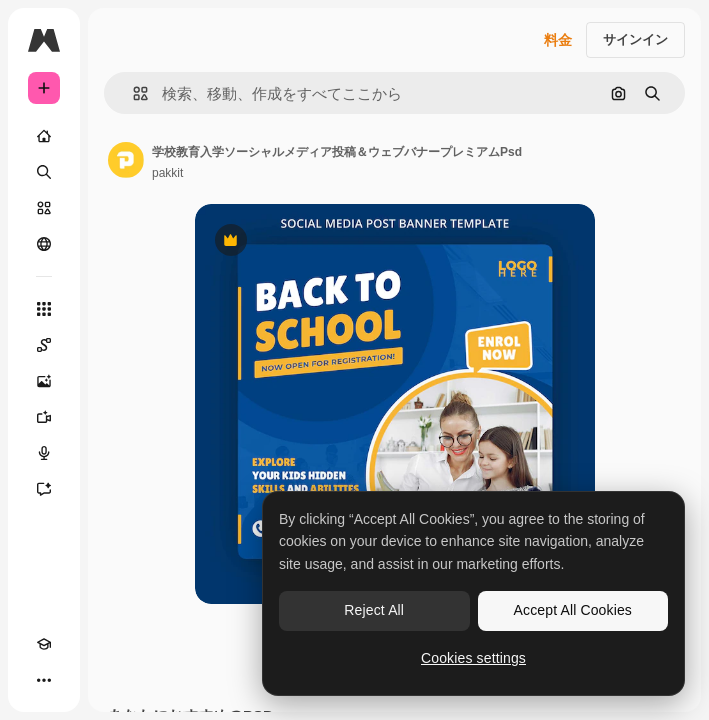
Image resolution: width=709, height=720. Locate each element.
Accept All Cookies (573, 610)
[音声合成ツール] (44, 453)
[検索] (44, 172)
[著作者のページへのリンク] (126, 160)
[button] (132, 93)
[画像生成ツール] (44, 381)
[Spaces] (44, 345)
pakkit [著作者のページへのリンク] (167, 173)
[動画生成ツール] (44, 417)
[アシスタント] (44, 489)
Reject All (374, 610)
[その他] (44, 680)
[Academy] (44, 644)
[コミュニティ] (44, 244)
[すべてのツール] (44, 309)
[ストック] (44, 208)
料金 (558, 40)
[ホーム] (44, 136)
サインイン (635, 39)
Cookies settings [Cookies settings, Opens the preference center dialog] (473, 658)
